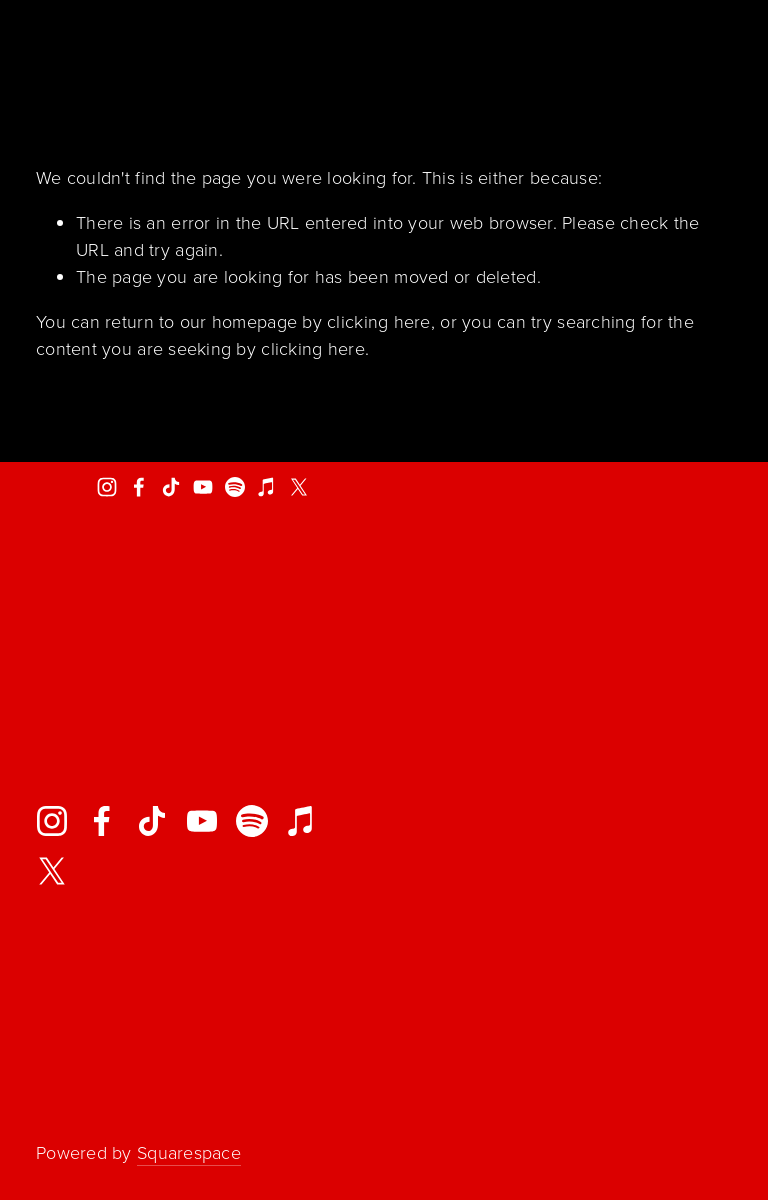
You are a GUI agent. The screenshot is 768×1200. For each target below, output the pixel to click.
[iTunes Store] (267, 487)
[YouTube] (203, 487)
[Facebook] (139, 487)
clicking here (379, 321)
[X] (299, 487)
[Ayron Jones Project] (107, 487)
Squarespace (189, 1152)
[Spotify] (235, 487)
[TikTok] (171, 487)
